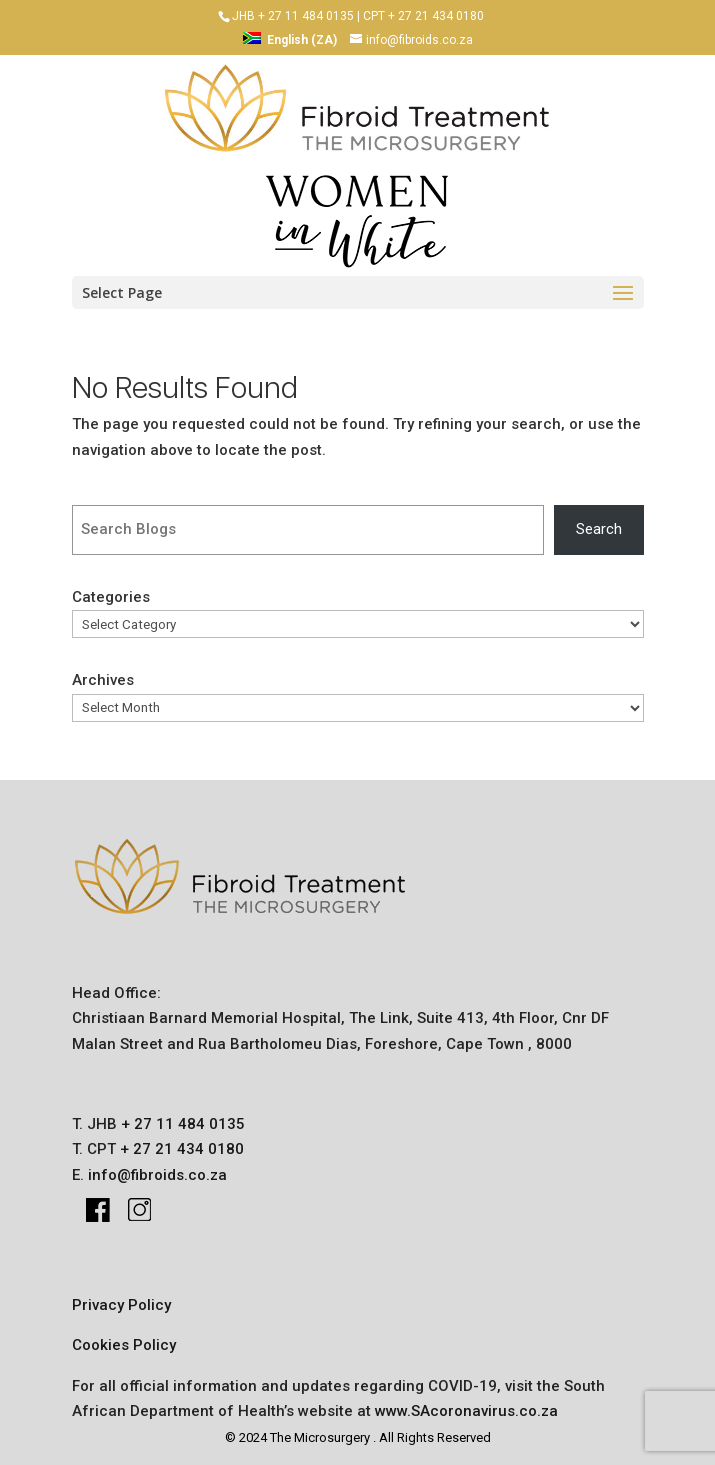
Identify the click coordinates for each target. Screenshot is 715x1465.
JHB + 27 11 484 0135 (293, 16)
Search (599, 529)
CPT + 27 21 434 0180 (423, 16)
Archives (103, 680)
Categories (111, 597)
